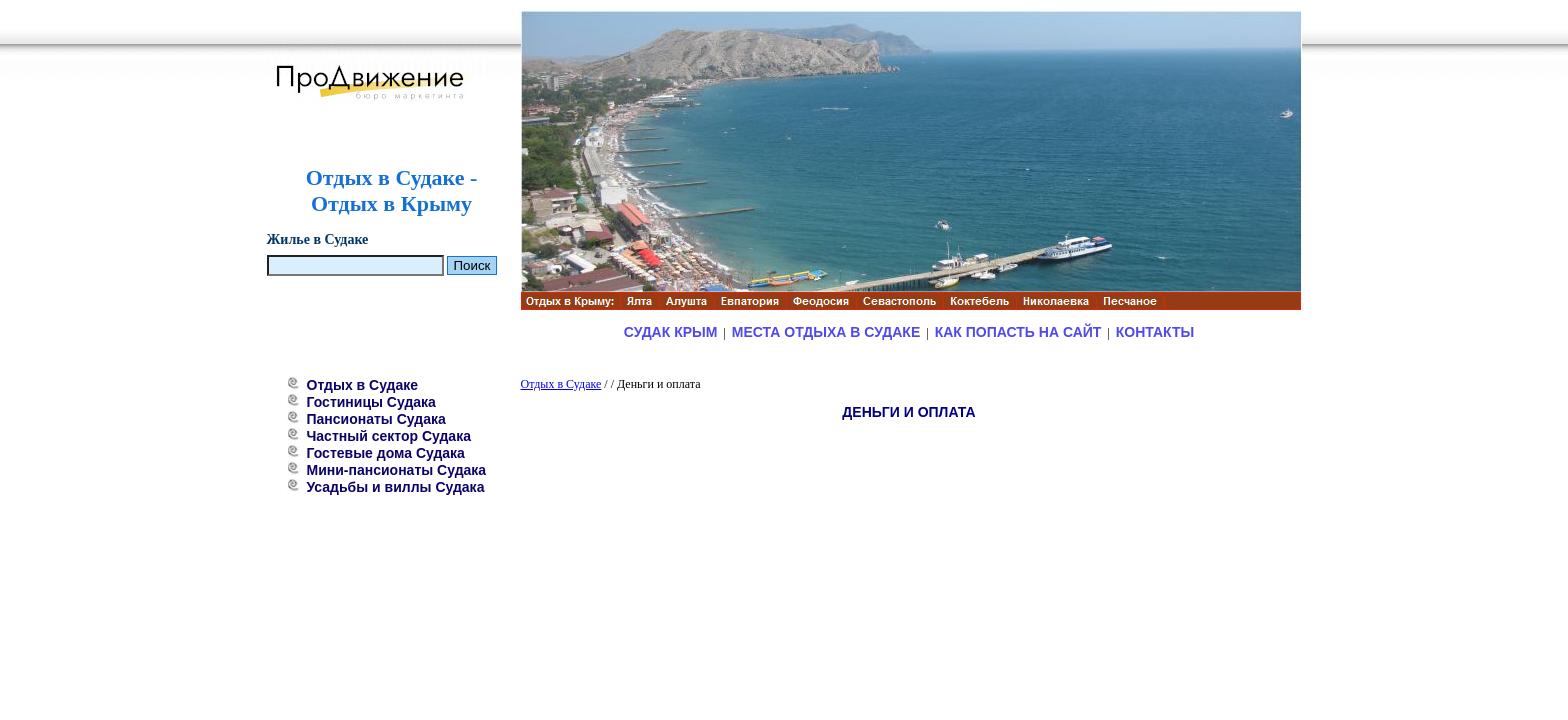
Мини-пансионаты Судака (397, 470)
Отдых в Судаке (363, 385)
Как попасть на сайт (1018, 332)
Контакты (1155, 332)
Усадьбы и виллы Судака (396, 487)
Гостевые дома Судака (386, 453)
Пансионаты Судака (376, 419)
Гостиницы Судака (371, 402)
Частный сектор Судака (389, 436)
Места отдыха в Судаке (826, 332)
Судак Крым (671, 332)
